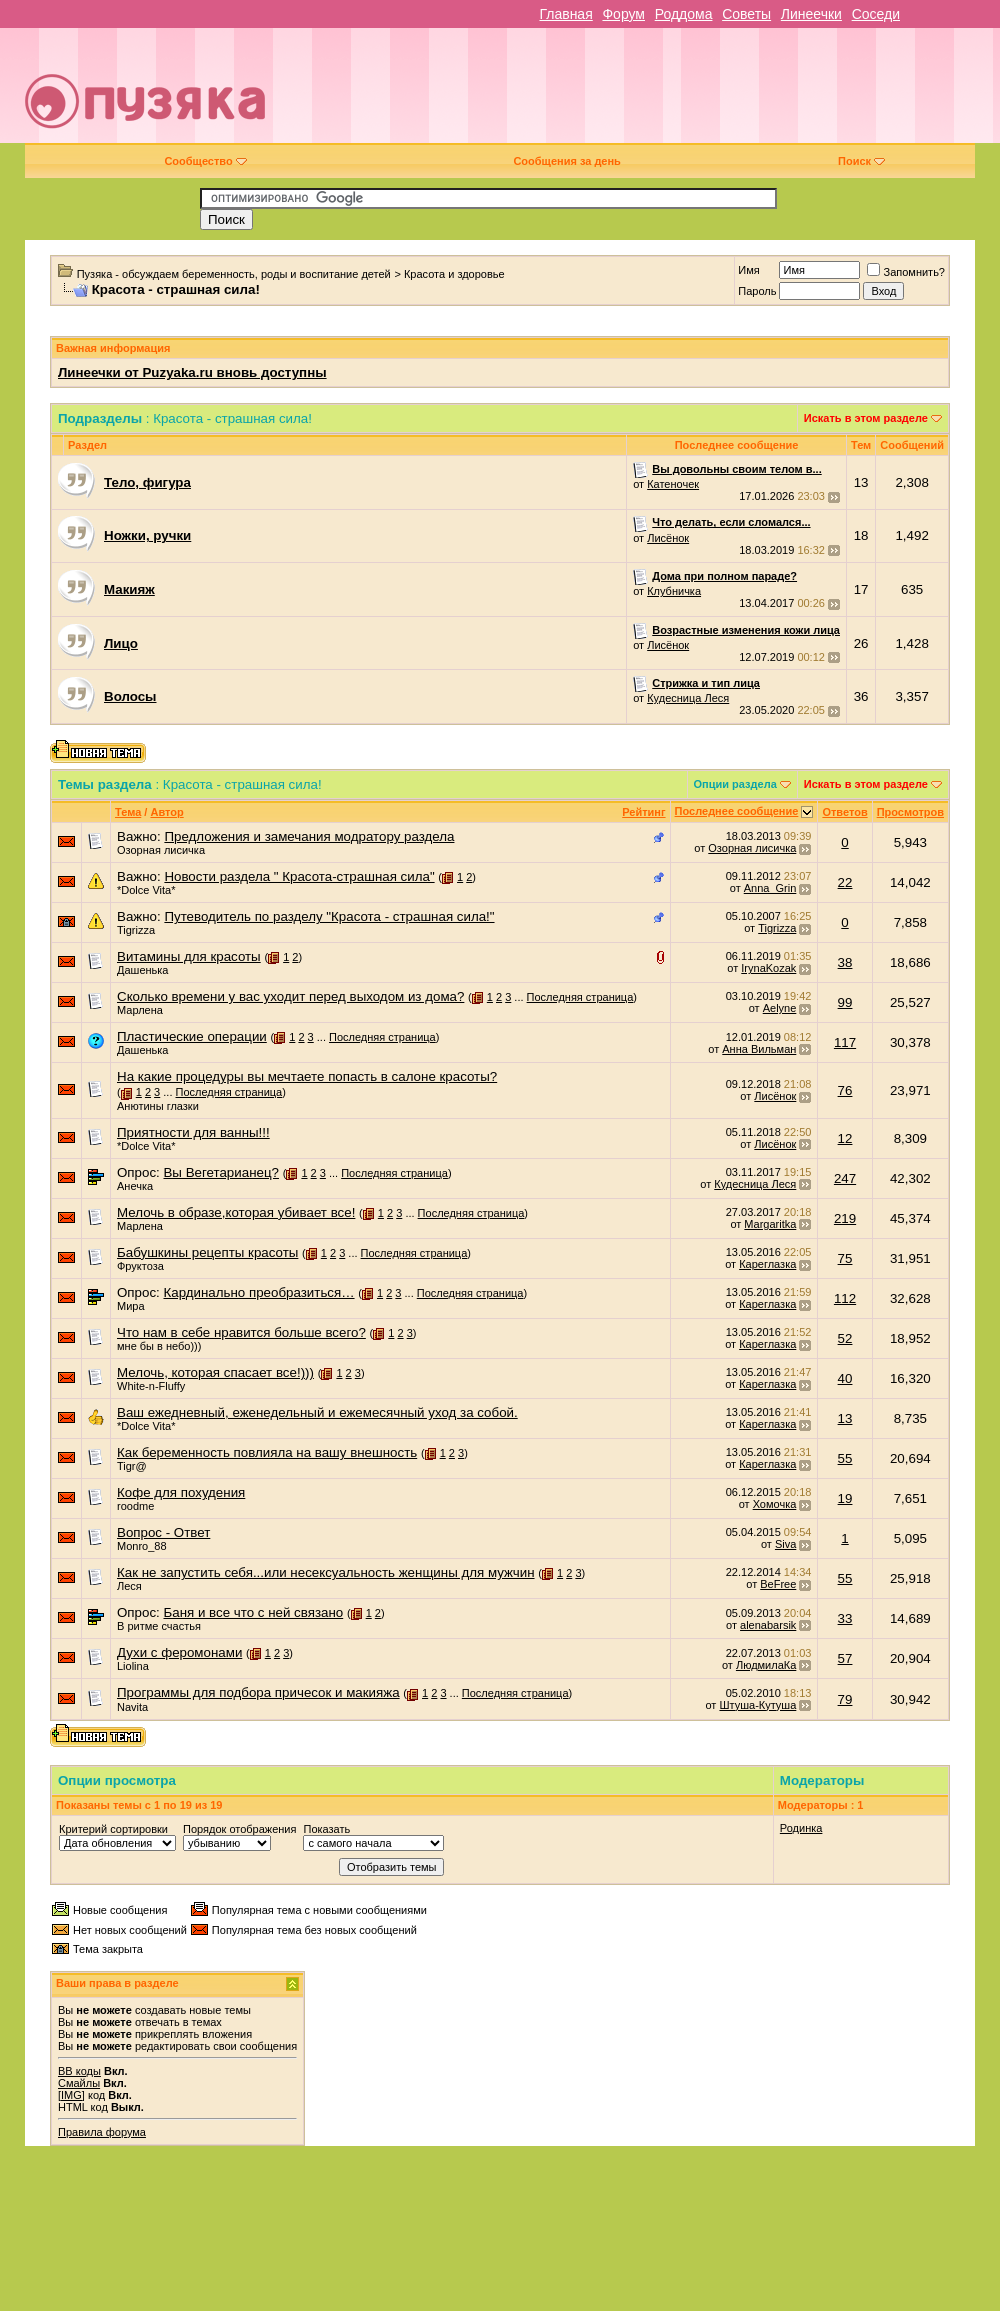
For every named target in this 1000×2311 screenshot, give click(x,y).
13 (845, 1418)
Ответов (844, 812)
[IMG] (71, 2095)
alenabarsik (768, 1625)
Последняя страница (580, 997)
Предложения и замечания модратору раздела (309, 836)
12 (845, 1138)
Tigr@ (132, 1466)
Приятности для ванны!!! (193, 1132)
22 (845, 882)
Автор (166, 812)
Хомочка (775, 1504)
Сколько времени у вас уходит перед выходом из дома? (290, 996)
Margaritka (770, 1224)
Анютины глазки (158, 1106)
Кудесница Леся (688, 698)
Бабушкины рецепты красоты (207, 1252)
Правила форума (102, 2132)
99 (845, 1002)
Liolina (133, 1666)
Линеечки (811, 14)
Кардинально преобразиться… (258, 1292)
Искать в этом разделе (866, 418)
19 (845, 1498)
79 (845, 1699)
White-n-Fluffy (151, 1386)
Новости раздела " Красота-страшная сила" (299, 876)
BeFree (778, 1584)
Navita (132, 1707)
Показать (326, 1829)
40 (845, 1378)
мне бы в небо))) (159, 1346)
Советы (746, 14)
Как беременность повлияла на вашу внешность (267, 1452)
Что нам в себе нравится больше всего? (241, 1332)
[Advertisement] (688, 93)
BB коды (79, 2071)
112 (845, 1298)
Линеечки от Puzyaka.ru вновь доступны (192, 372)
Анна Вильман (759, 1049)
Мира (131, 1306)
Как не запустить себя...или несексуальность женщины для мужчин (326, 1572)
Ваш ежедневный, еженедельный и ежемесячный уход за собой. (317, 1412)
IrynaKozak (768, 968)
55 (845, 1458)
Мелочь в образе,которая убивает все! (236, 1212)
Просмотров (910, 812)
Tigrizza (136, 930)
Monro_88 (142, 1546)
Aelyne (780, 1008)
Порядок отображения (239, 1829)
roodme (135, 1506)
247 (845, 1178)
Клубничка (674, 591)
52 (845, 1338)
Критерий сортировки (113, 1829)
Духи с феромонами (179, 1652)
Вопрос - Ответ (163, 1532)
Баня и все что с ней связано (253, 1612)
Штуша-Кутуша (757, 1705)
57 (845, 1658)
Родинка (801, 1828)
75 (845, 1258)
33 (845, 1618)
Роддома (684, 14)
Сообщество (205, 161)
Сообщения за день (566, 161)
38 (845, 962)
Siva (785, 1544)
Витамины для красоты (189, 956)
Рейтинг (643, 812)
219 (845, 1218)
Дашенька (143, 970)
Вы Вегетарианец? (220, 1172)
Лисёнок (668, 538)
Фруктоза (140, 1266)
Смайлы (79, 2083)
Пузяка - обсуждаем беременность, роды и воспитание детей (234, 274)
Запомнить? (906, 272)
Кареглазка (767, 1264)
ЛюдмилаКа (766, 1665)
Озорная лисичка (161, 850)
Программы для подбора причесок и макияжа (258, 1692)
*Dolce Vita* (146, 890)
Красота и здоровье (454, 274)
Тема (128, 812)
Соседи (876, 14)
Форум (623, 14)
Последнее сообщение (737, 811)
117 (845, 1042)
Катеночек (673, 484)
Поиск (861, 161)
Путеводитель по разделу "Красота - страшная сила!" (329, 916)
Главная (565, 14)
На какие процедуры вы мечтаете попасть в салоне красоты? (307, 1076)
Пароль (757, 291)
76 (845, 1090)
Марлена (140, 1010)
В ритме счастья (159, 1626)
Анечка (135, 1186)
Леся (129, 1586)
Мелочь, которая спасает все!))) (215, 1372)
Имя (748, 270)
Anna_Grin (770, 888)
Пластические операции (192, 1036)
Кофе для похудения (181, 1492)
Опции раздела (735, 784)
